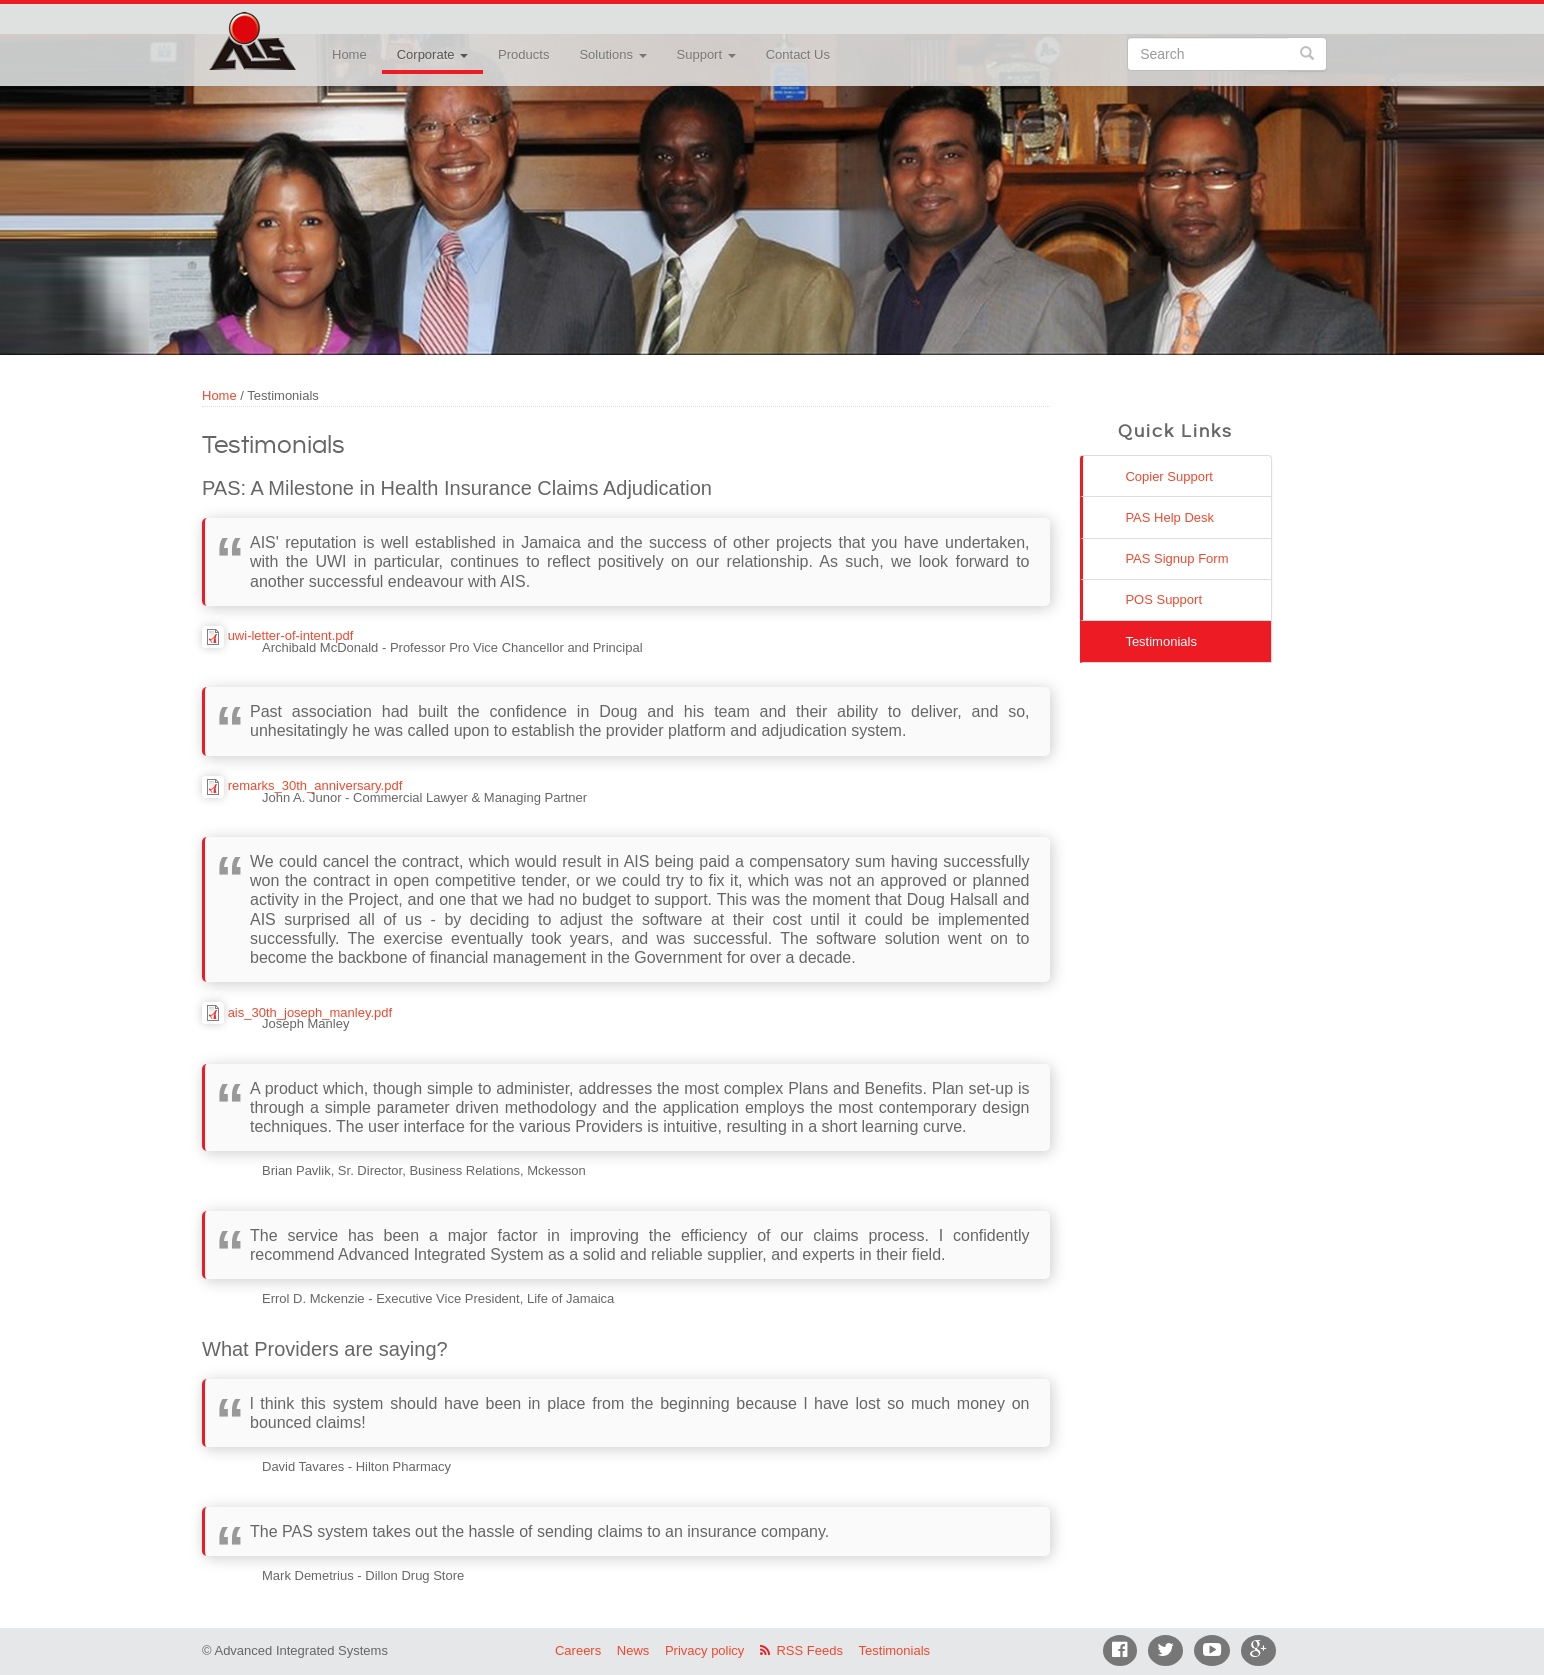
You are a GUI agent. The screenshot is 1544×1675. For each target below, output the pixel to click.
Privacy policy (704, 1650)
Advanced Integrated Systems (302, 29)
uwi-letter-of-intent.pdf (291, 635)
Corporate (432, 54)
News (633, 1650)
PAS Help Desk (1169, 517)
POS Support (1163, 599)
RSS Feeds (809, 1650)
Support (706, 54)
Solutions (612, 54)
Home (349, 54)
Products (523, 54)
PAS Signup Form (1176, 558)
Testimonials (1161, 641)
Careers (578, 1650)
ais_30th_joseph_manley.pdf (310, 1012)
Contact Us (798, 54)
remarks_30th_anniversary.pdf (315, 785)
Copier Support (1168, 476)
